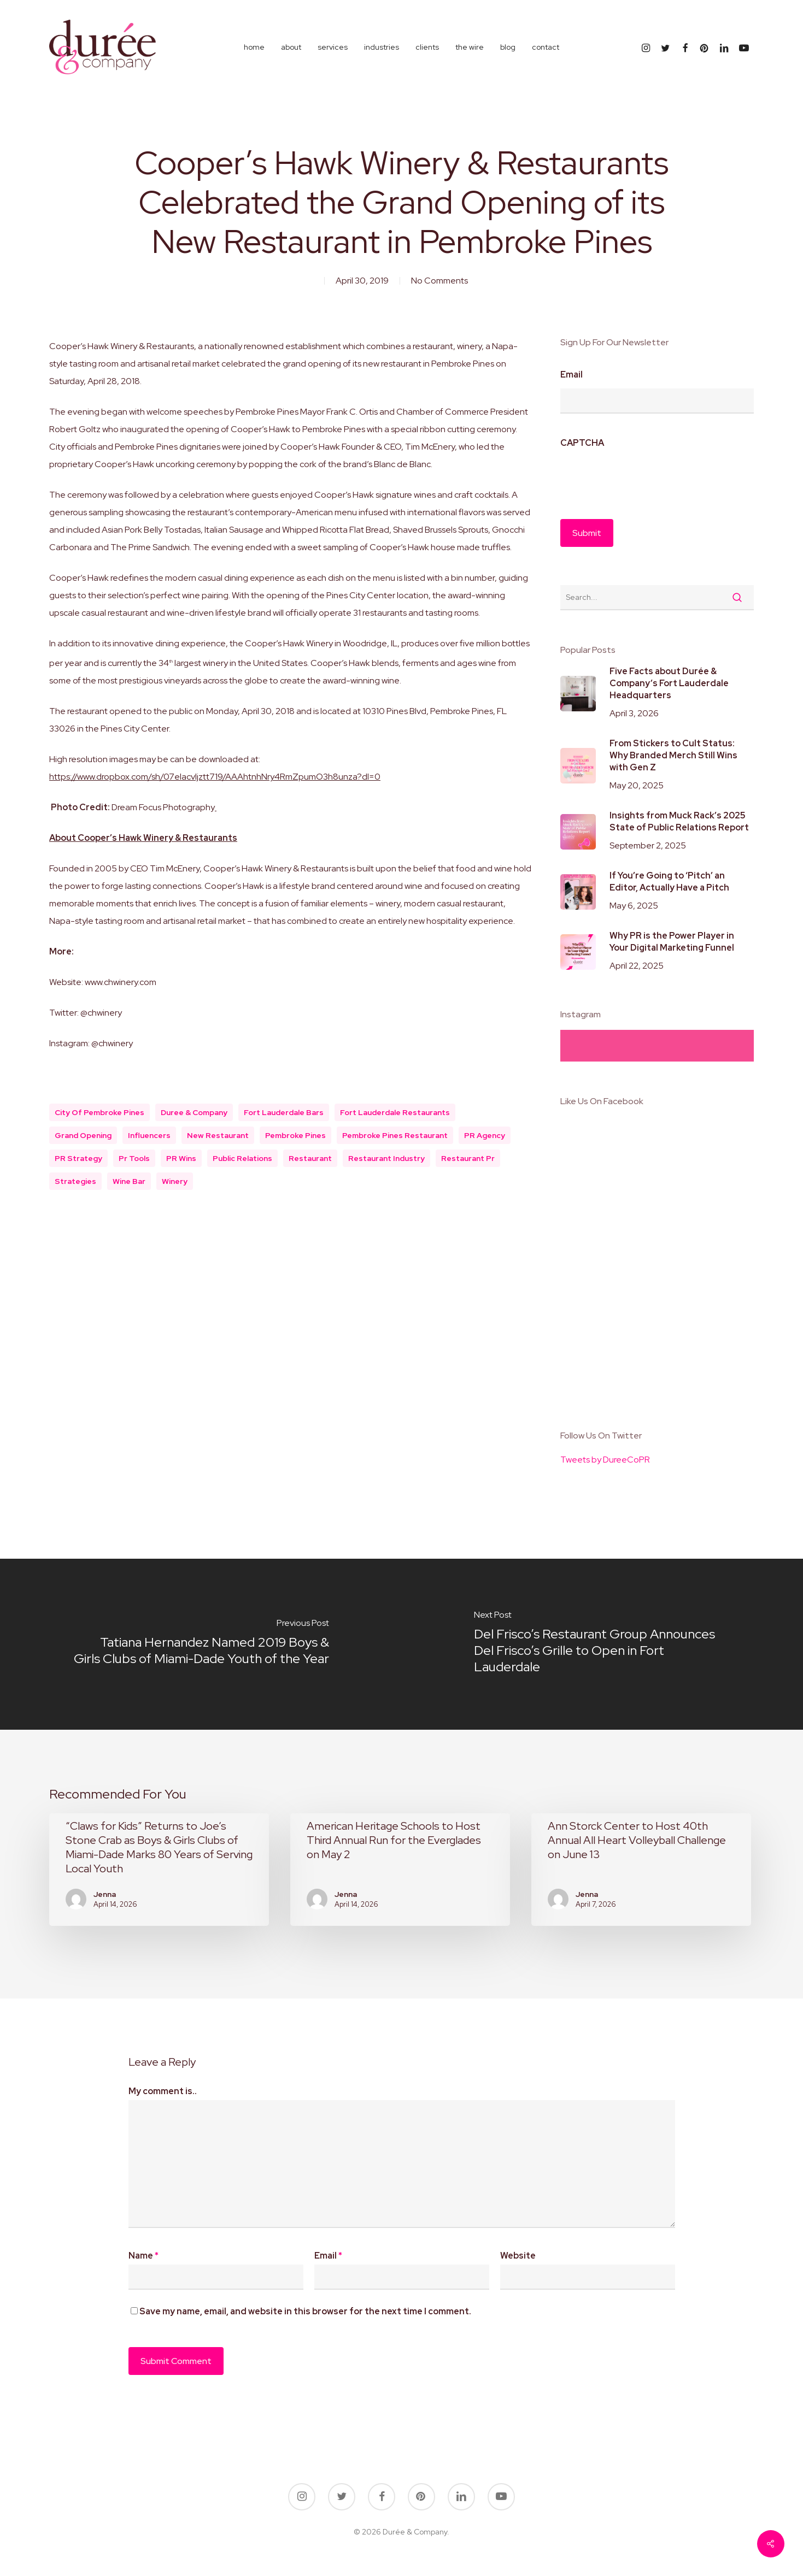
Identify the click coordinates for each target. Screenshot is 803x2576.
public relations (242, 1158)
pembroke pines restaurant (395, 1135)
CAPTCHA (582, 443)
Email (571, 374)
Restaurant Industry (386, 1158)
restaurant (310, 1158)
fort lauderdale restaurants (395, 1112)
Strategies (75, 1181)
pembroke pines (295, 1135)
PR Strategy (78, 1158)
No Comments (439, 280)
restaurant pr (468, 1158)
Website (518, 2255)
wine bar (129, 1181)
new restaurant (218, 1135)
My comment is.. (162, 2091)
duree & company (194, 1112)
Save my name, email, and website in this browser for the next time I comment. (305, 2311)
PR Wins (181, 1158)
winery (174, 1181)
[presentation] (643, 478)
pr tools (134, 1158)
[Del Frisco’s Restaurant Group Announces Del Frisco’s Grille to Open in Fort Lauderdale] (603, 1644)
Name (143, 2255)
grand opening (83, 1135)
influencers (149, 1135)
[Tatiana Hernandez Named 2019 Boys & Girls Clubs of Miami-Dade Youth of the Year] (201, 1644)
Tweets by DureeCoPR (605, 1459)
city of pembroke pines (99, 1112)
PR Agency (484, 1135)
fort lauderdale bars (284, 1112)
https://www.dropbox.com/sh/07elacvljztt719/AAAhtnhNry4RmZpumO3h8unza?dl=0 (214, 776)
